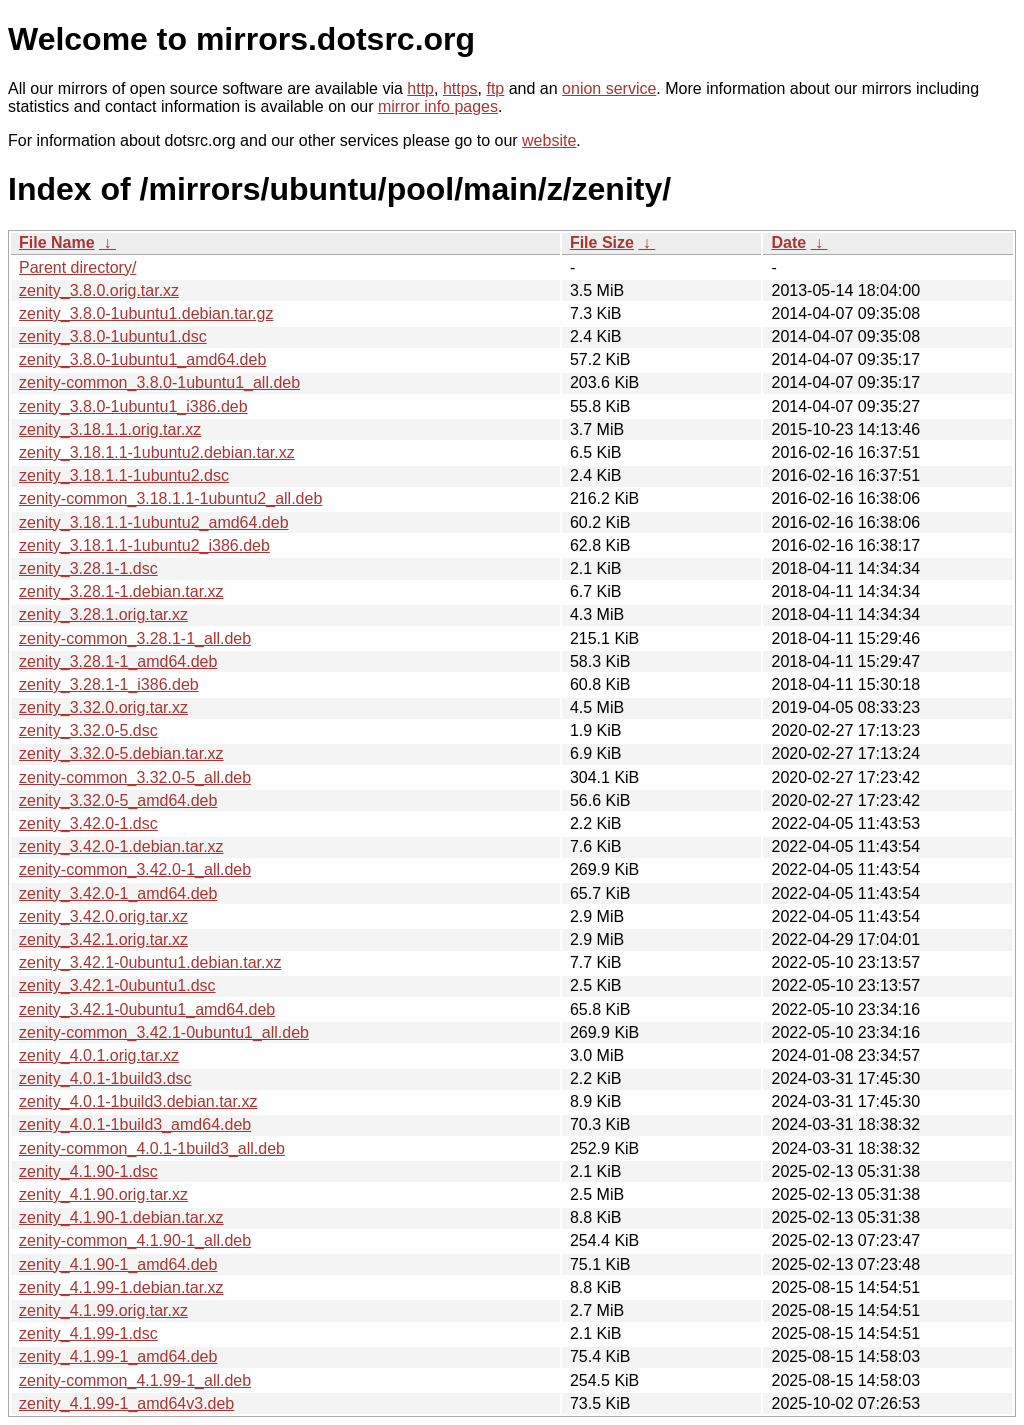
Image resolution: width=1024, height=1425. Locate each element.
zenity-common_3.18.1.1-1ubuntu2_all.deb (170, 498)
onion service (609, 88)
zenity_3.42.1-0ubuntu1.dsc (117, 985)
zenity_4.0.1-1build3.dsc (105, 1078)
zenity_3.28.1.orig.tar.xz (103, 614)
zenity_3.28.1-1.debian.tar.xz (121, 591)
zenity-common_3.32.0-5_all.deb (135, 777)
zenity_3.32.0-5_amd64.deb (118, 800)
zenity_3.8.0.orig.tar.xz (99, 290)
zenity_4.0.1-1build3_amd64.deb (135, 1124)
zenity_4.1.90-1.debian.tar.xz (121, 1217)
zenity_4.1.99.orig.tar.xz (103, 1310)
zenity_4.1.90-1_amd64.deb (118, 1264)
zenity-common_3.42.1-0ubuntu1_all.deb (164, 1032)
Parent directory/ (77, 267)
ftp (495, 88)
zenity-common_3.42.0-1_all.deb (135, 869)
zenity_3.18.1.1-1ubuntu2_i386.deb (144, 545)
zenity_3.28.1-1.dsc (88, 568)
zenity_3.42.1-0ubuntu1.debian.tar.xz (150, 962)
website (549, 140)
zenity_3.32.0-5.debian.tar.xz (121, 753)
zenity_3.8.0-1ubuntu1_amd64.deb (142, 359)
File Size (602, 242)
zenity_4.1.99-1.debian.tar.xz (121, 1287)
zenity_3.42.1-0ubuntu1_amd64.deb (147, 1009)
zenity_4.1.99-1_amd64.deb (118, 1356)
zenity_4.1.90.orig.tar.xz (103, 1194)
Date (788, 242)
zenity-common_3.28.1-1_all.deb (135, 638)
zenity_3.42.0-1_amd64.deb (118, 893)
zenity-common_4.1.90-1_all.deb (135, 1240)
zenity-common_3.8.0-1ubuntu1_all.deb (159, 382)
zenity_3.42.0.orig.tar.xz (103, 916)
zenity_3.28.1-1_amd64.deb (118, 661)
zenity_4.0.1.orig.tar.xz (99, 1055)
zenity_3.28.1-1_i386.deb (109, 684)
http (420, 88)
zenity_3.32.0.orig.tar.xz (103, 707)
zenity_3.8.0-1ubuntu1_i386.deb (133, 406)
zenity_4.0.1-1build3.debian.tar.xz (138, 1101)
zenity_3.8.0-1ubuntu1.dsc (113, 336)
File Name (57, 242)
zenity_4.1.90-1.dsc (88, 1171)
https (460, 88)
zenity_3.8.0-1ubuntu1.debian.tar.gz (146, 313)
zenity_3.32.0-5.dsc (88, 730)
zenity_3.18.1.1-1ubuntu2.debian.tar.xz (157, 452)
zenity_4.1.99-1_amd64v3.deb (126, 1403)
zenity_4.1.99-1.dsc (88, 1333)
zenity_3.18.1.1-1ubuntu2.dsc (124, 475)
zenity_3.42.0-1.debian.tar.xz (121, 846)
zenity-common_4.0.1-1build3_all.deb (152, 1148)
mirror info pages (438, 106)
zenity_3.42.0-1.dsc (88, 823)
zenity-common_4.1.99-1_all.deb (135, 1380)
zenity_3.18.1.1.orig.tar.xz (110, 429)
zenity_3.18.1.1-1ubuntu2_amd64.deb (154, 522)
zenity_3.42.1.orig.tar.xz (103, 939)
